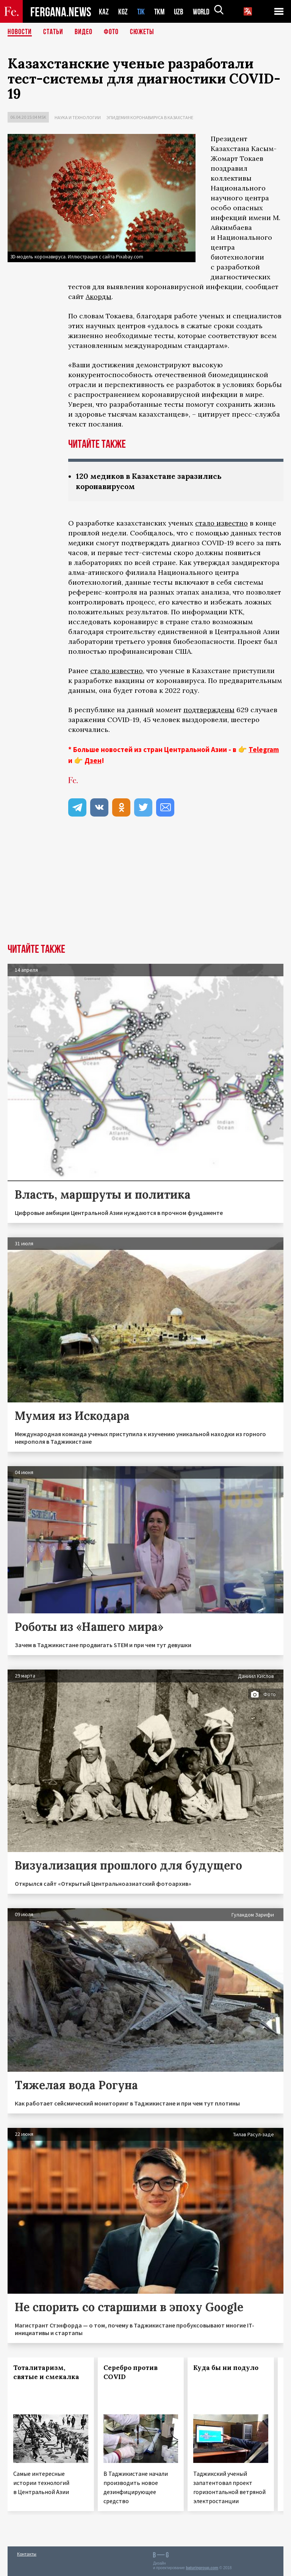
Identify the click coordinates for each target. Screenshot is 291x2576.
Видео (83, 32)
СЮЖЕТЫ (142, 32)
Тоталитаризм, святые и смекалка (46, 2372)
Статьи (53, 32)
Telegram (264, 749)
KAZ (104, 11)
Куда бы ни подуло (225, 2368)
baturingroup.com (202, 2568)
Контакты (26, 2554)
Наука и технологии (78, 117)
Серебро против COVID (130, 2372)
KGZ (123, 11)
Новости (20, 32)
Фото (111, 32)
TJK (142, 11)
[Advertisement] (145, 887)
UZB (181, 11)
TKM (160, 11)
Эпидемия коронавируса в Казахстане (149, 117)
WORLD (204, 11)
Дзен (93, 760)
